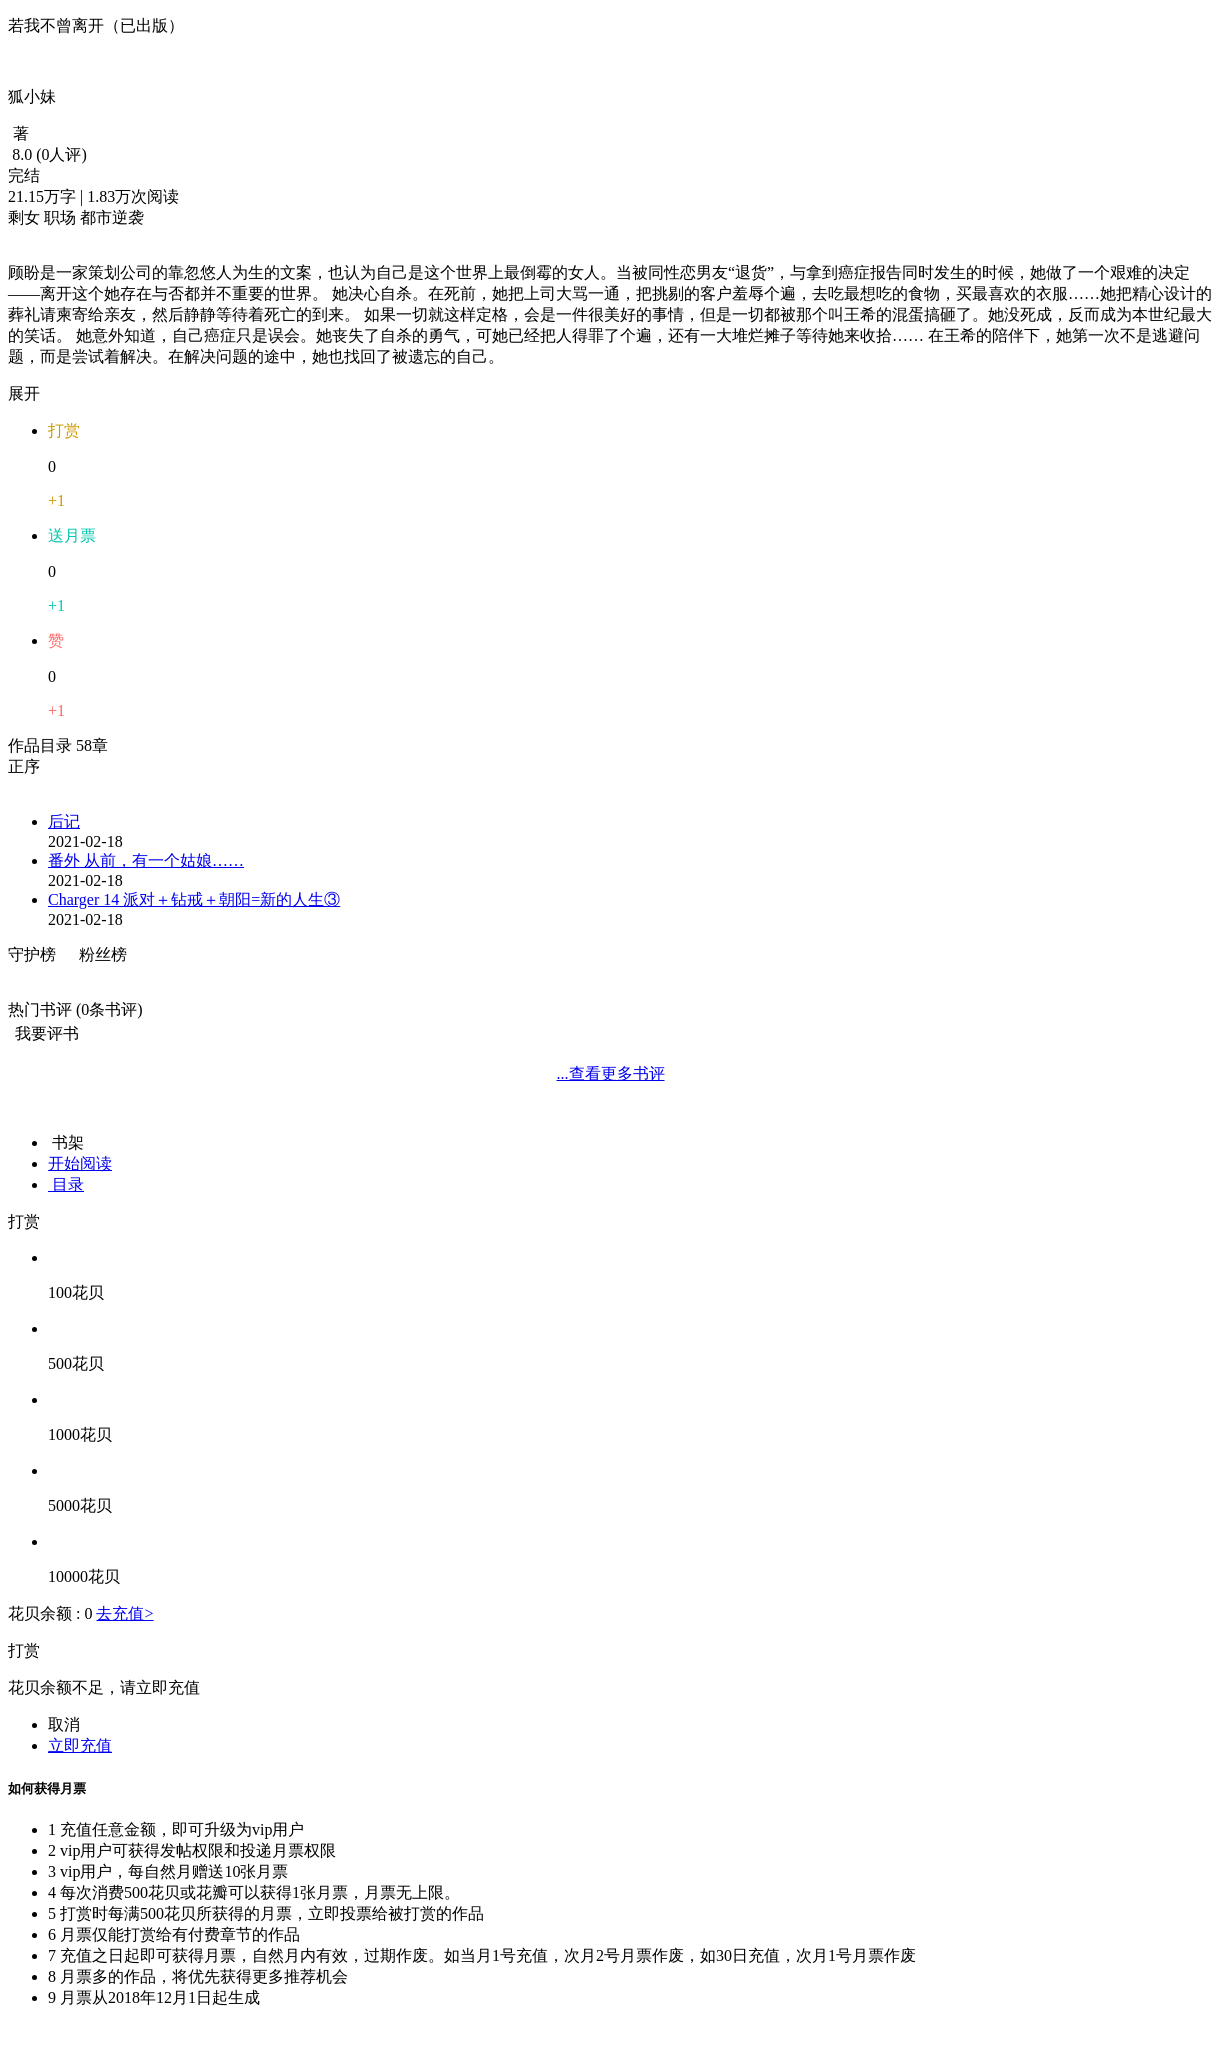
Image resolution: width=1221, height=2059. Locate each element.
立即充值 (80, 1745)
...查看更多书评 (611, 1073)
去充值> (124, 1613)
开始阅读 (80, 1163)
